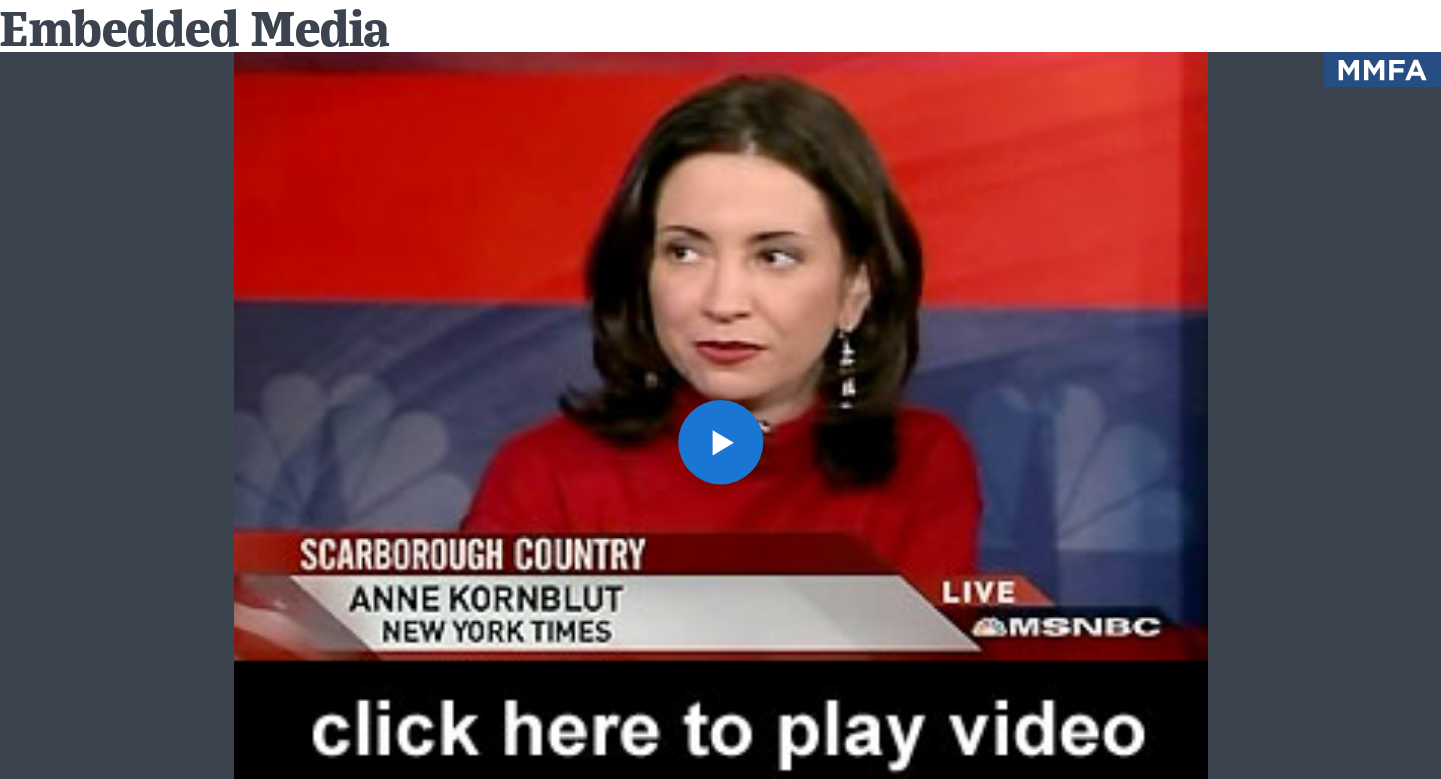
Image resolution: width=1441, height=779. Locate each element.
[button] (720, 442)
